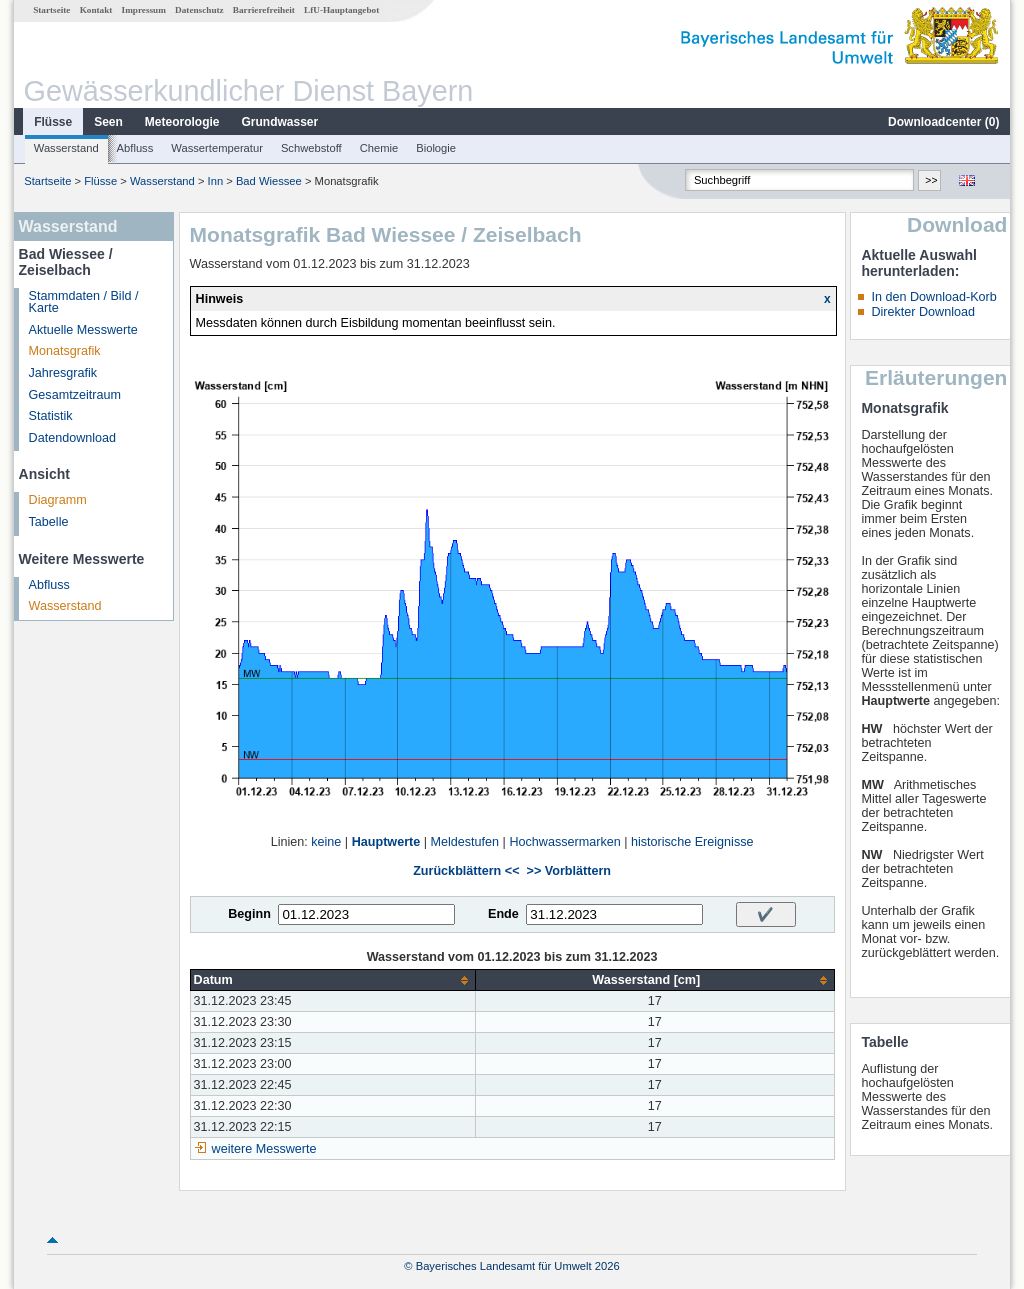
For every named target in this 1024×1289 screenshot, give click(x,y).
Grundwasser (280, 122)
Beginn (249, 914)
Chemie (379, 148)
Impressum (144, 10)
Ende (503, 914)
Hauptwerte (386, 842)
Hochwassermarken (564, 842)
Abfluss (135, 148)
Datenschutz (199, 10)
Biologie (436, 148)
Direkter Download (923, 312)
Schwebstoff (311, 148)
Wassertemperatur (217, 148)
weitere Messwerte (264, 1149)
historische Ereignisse (692, 842)
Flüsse (53, 122)
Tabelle (49, 522)
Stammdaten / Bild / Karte (84, 302)
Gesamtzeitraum (75, 395)
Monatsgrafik (65, 351)
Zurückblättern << (466, 871)
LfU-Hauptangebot (341, 10)
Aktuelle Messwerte (83, 330)
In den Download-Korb (933, 297)
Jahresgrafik (63, 373)
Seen (108, 122)
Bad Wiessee (269, 181)
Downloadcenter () (943, 122)
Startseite (51, 10)
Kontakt (96, 10)
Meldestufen (465, 842)
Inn (216, 181)
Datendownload (73, 438)
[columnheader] (332, 980)
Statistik (51, 416)
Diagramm (58, 500)
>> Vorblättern (569, 871)
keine (326, 842)
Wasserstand (66, 148)
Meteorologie (182, 122)
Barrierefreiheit (264, 10)
